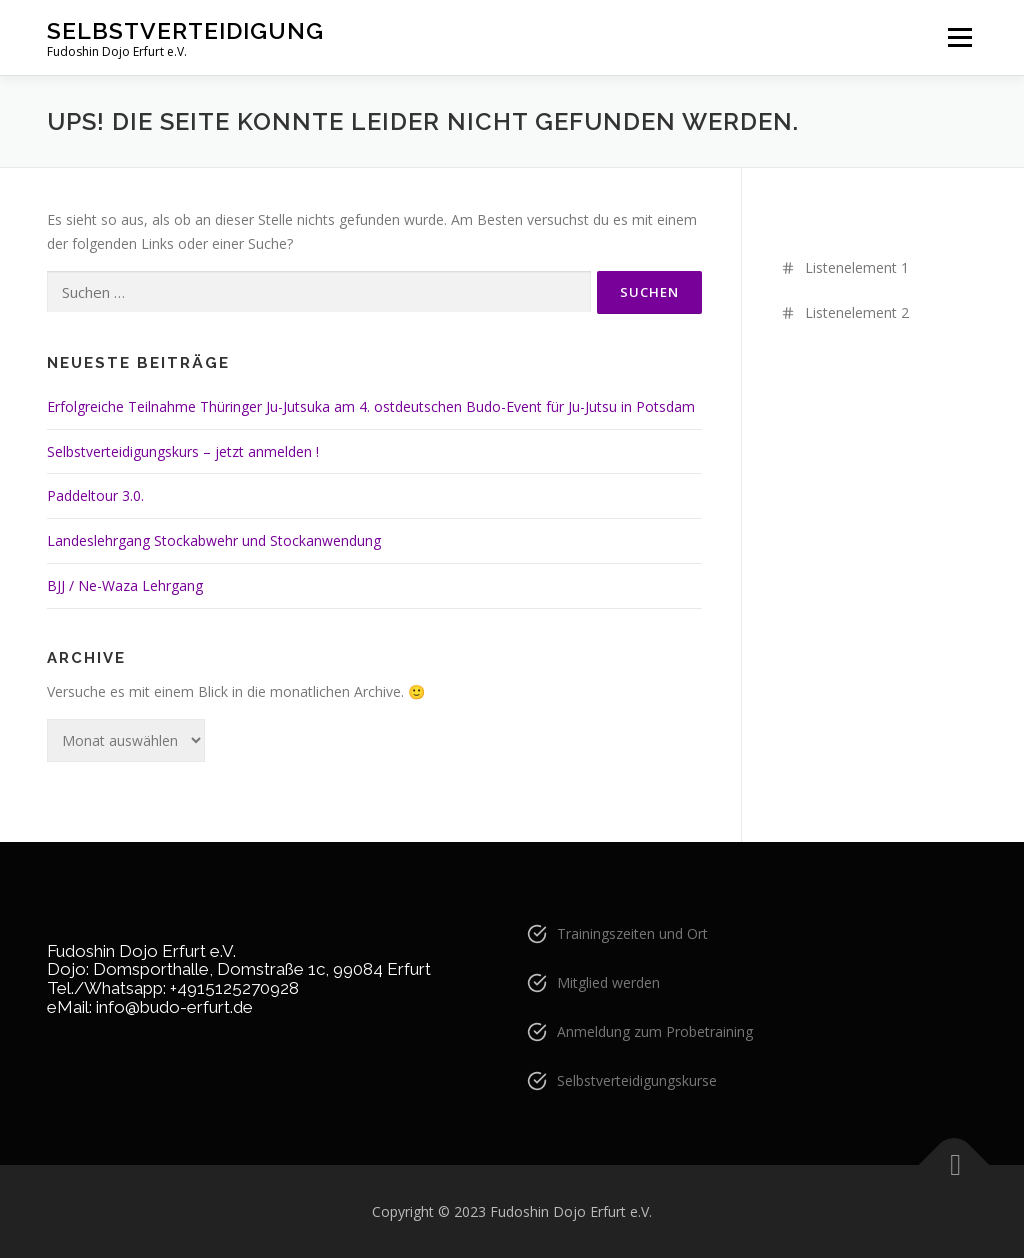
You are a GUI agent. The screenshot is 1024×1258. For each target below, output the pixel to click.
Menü (959, 37)
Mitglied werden (608, 982)
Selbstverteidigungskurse (637, 1080)
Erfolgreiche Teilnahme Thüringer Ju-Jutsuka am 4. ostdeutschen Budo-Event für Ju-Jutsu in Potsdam (371, 406)
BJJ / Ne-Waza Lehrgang (125, 585)
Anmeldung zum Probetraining (655, 1031)
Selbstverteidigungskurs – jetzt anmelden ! (183, 451)
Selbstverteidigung (185, 30)
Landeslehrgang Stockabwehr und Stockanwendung (214, 540)
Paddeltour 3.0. (95, 495)
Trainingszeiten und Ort (632, 933)
